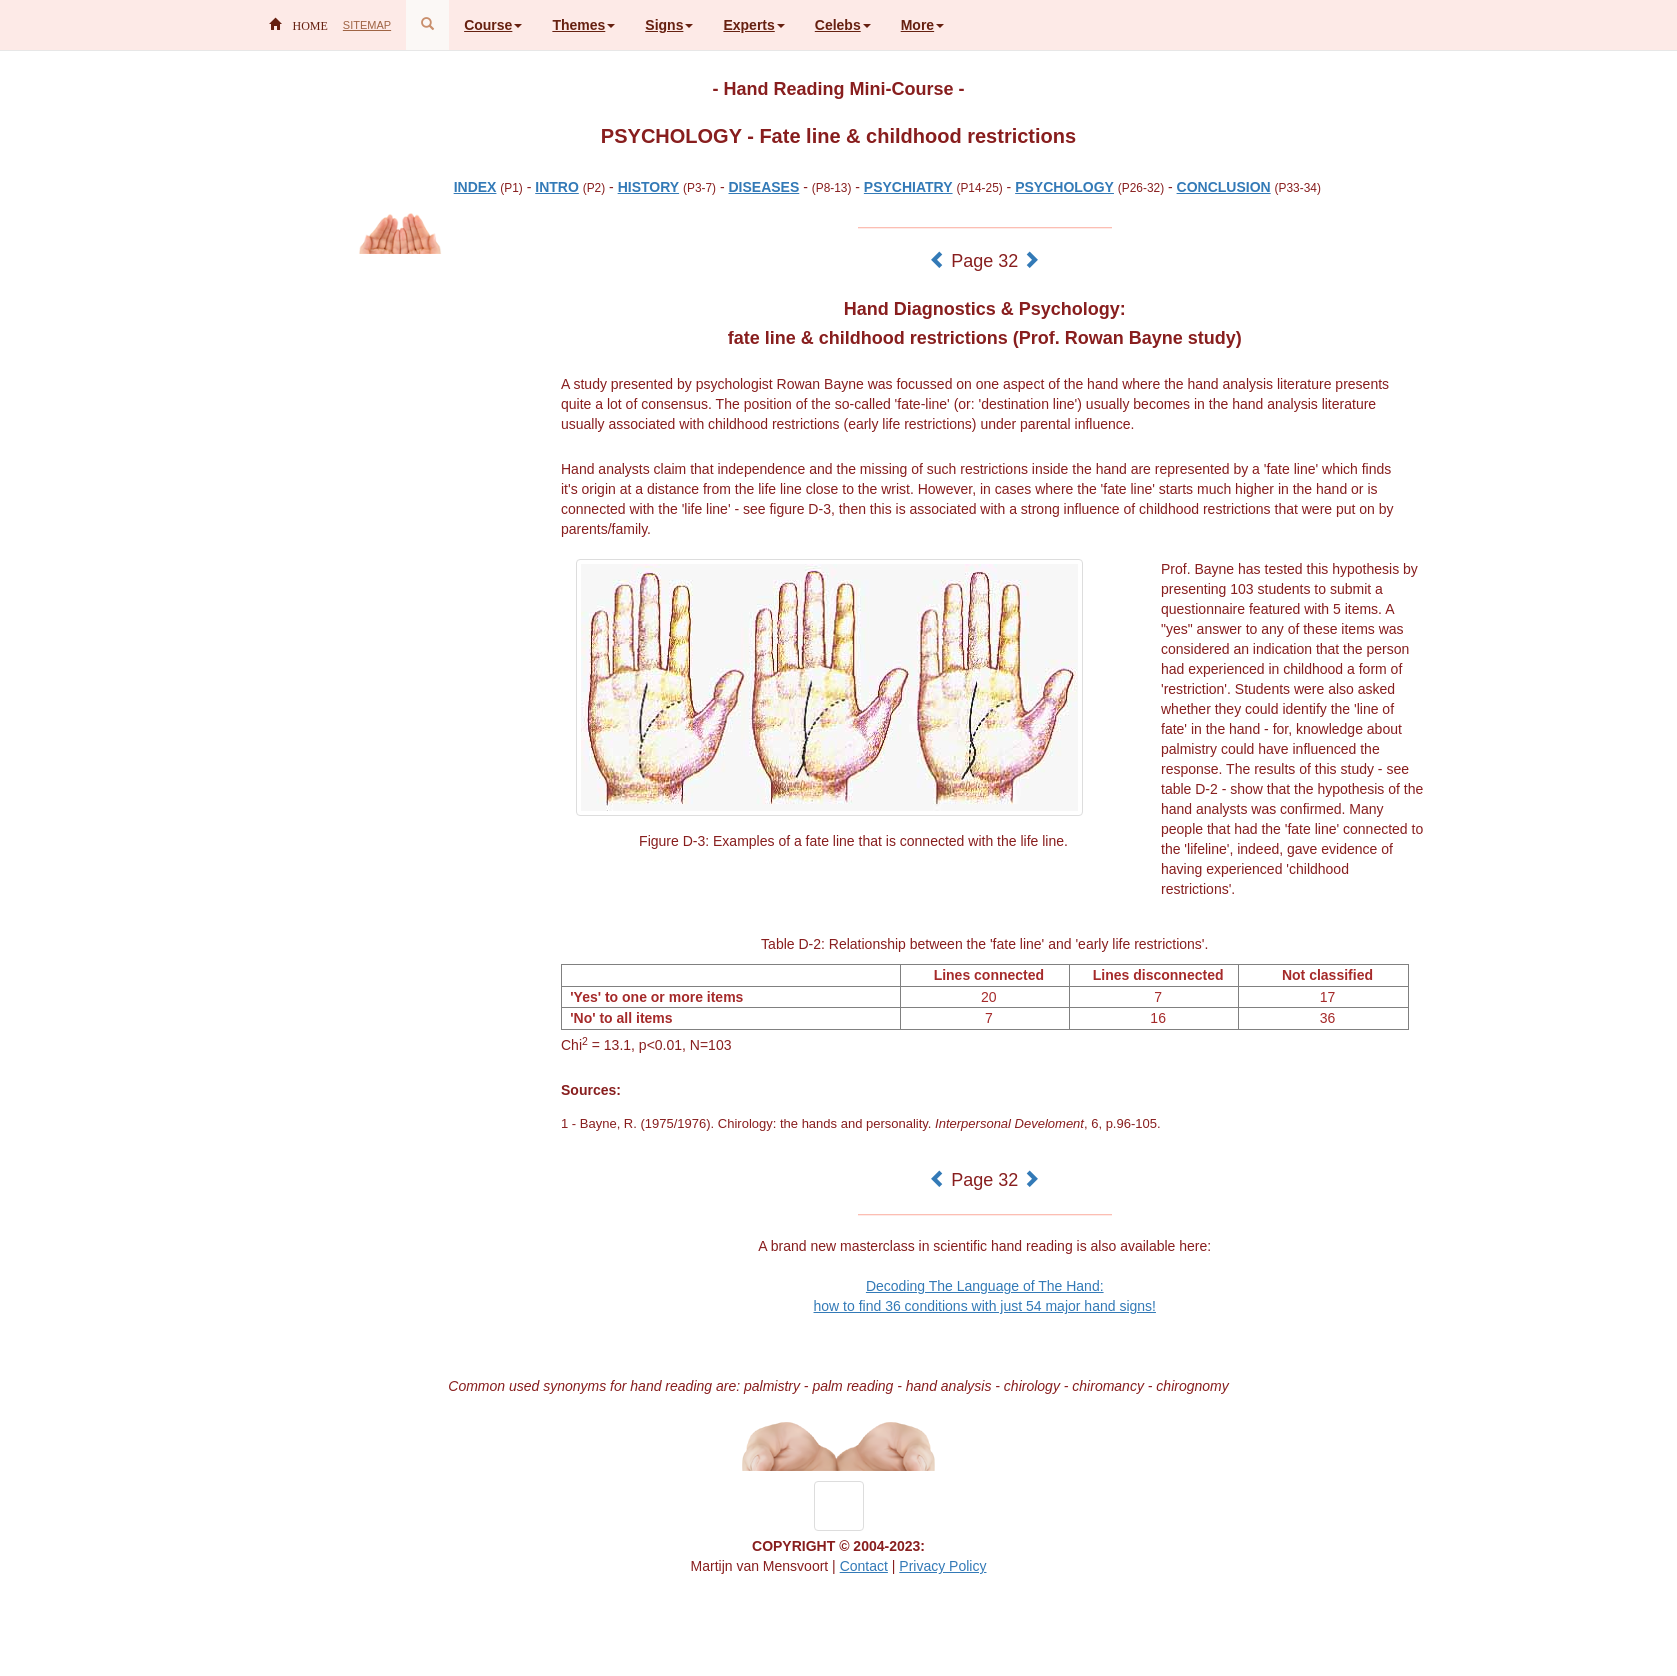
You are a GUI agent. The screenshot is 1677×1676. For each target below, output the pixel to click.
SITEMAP (367, 25)
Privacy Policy (942, 1566)
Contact (864, 1566)
